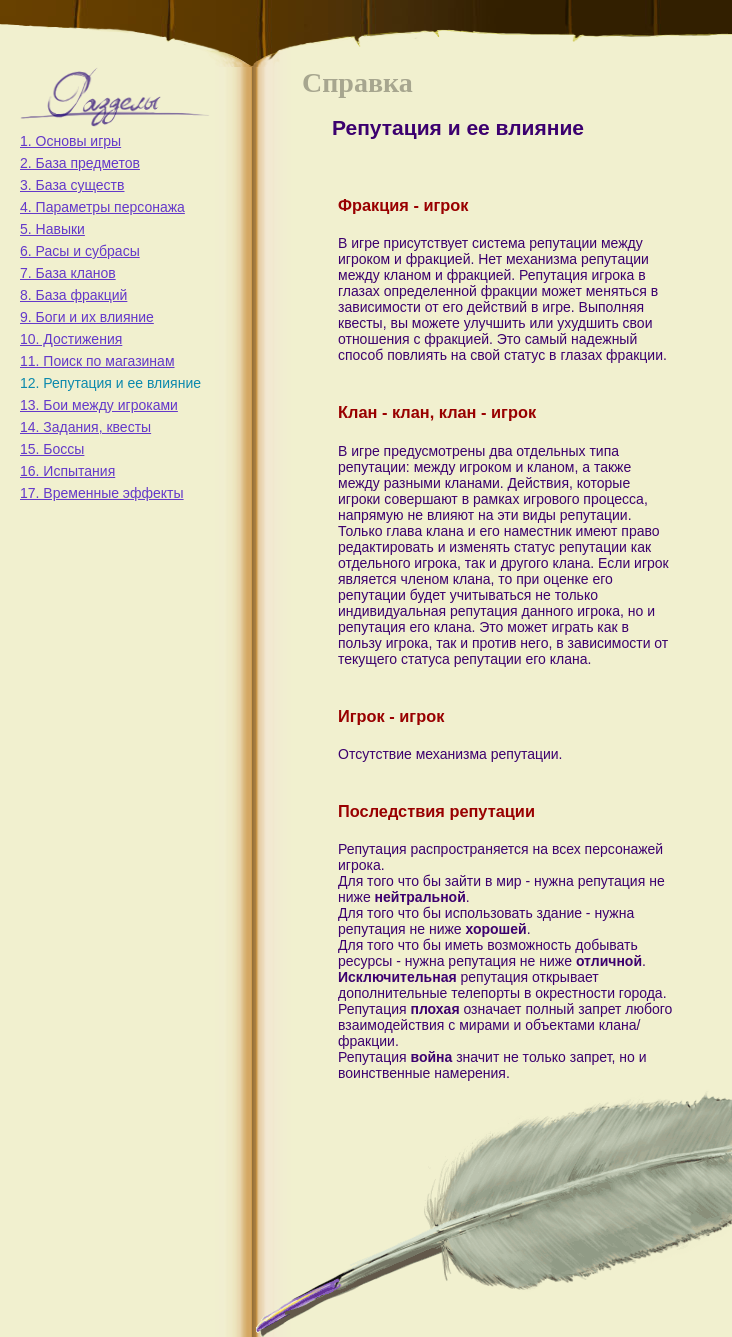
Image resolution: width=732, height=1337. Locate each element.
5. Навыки (52, 229)
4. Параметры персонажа (102, 207)
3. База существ (72, 185)
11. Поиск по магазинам (97, 361)
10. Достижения (71, 339)
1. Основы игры (70, 141)
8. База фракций (73, 295)
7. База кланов (68, 273)
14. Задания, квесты (85, 427)
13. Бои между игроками (99, 405)
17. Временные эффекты (102, 493)
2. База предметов (80, 163)
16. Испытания (67, 471)
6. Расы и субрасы (80, 251)
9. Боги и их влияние (87, 317)
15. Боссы (52, 449)
